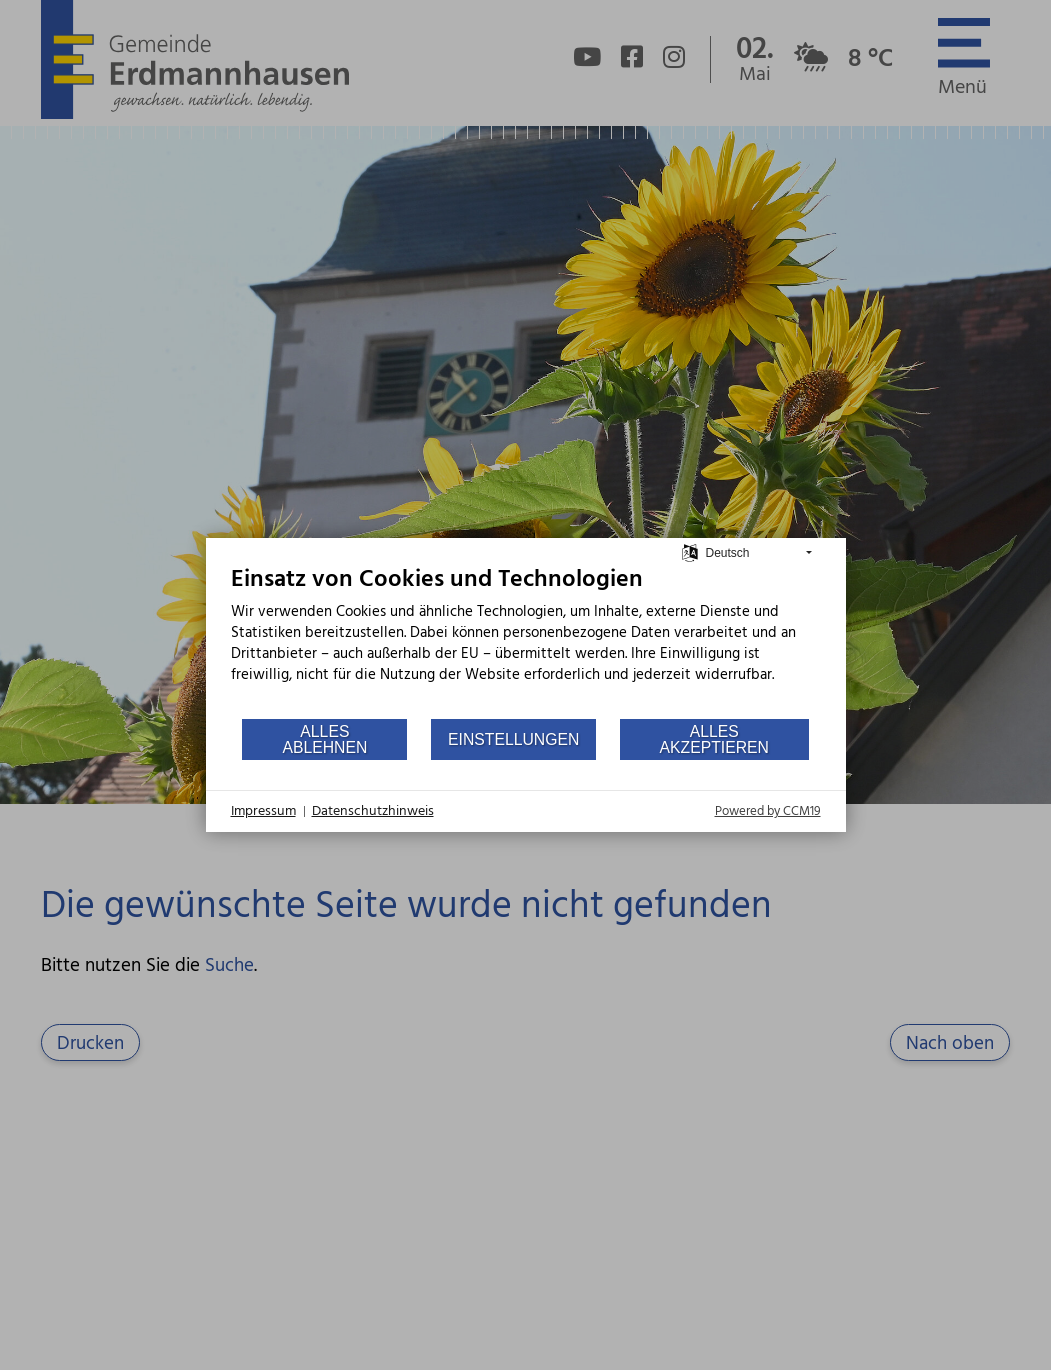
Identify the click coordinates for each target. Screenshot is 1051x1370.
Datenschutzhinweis (373, 812)
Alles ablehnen (324, 739)
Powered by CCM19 (768, 811)
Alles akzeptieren (714, 739)
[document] (526, 641)
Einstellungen (513, 739)
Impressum (263, 812)
